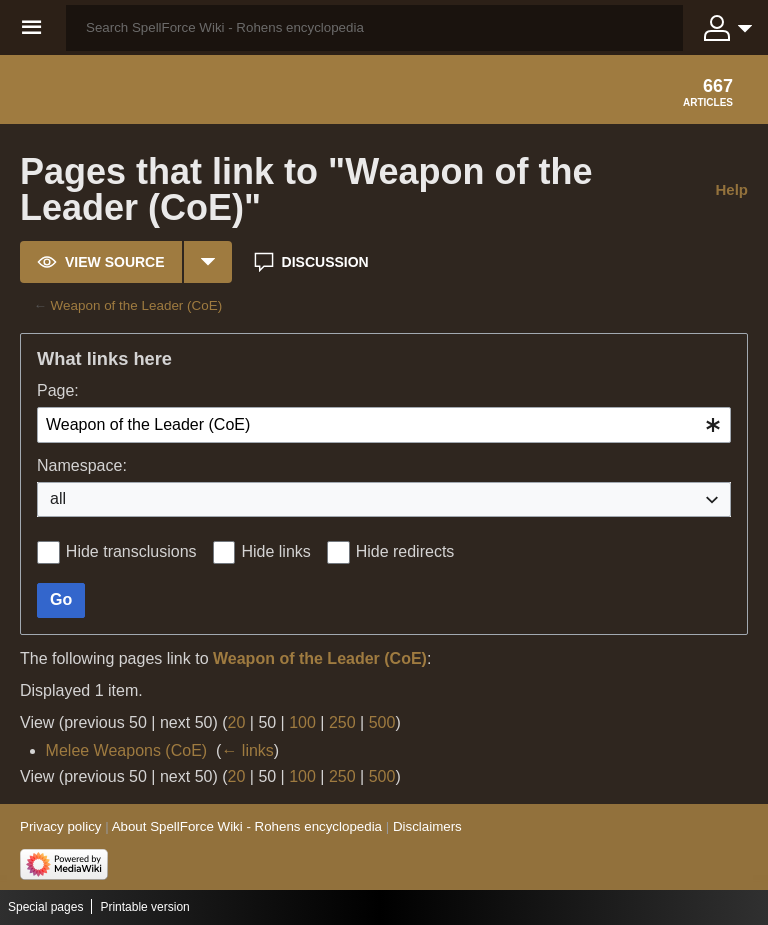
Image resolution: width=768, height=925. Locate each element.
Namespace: (82, 465)
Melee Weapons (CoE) (127, 750)
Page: (58, 390)
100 (302, 722)
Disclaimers (427, 826)
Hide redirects (405, 551)
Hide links (275, 551)
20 (237, 722)
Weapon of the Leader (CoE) (137, 305)
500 (382, 722)
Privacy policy (60, 826)
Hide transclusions (131, 551)
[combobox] (384, 425)
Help (731, 189)
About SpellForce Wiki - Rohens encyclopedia (247, 826)
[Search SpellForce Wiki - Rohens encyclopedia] (374, 28)
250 (342, 722)
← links (247, 750)
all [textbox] (58, 498)
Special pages (45, 907)
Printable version (144, 907)
